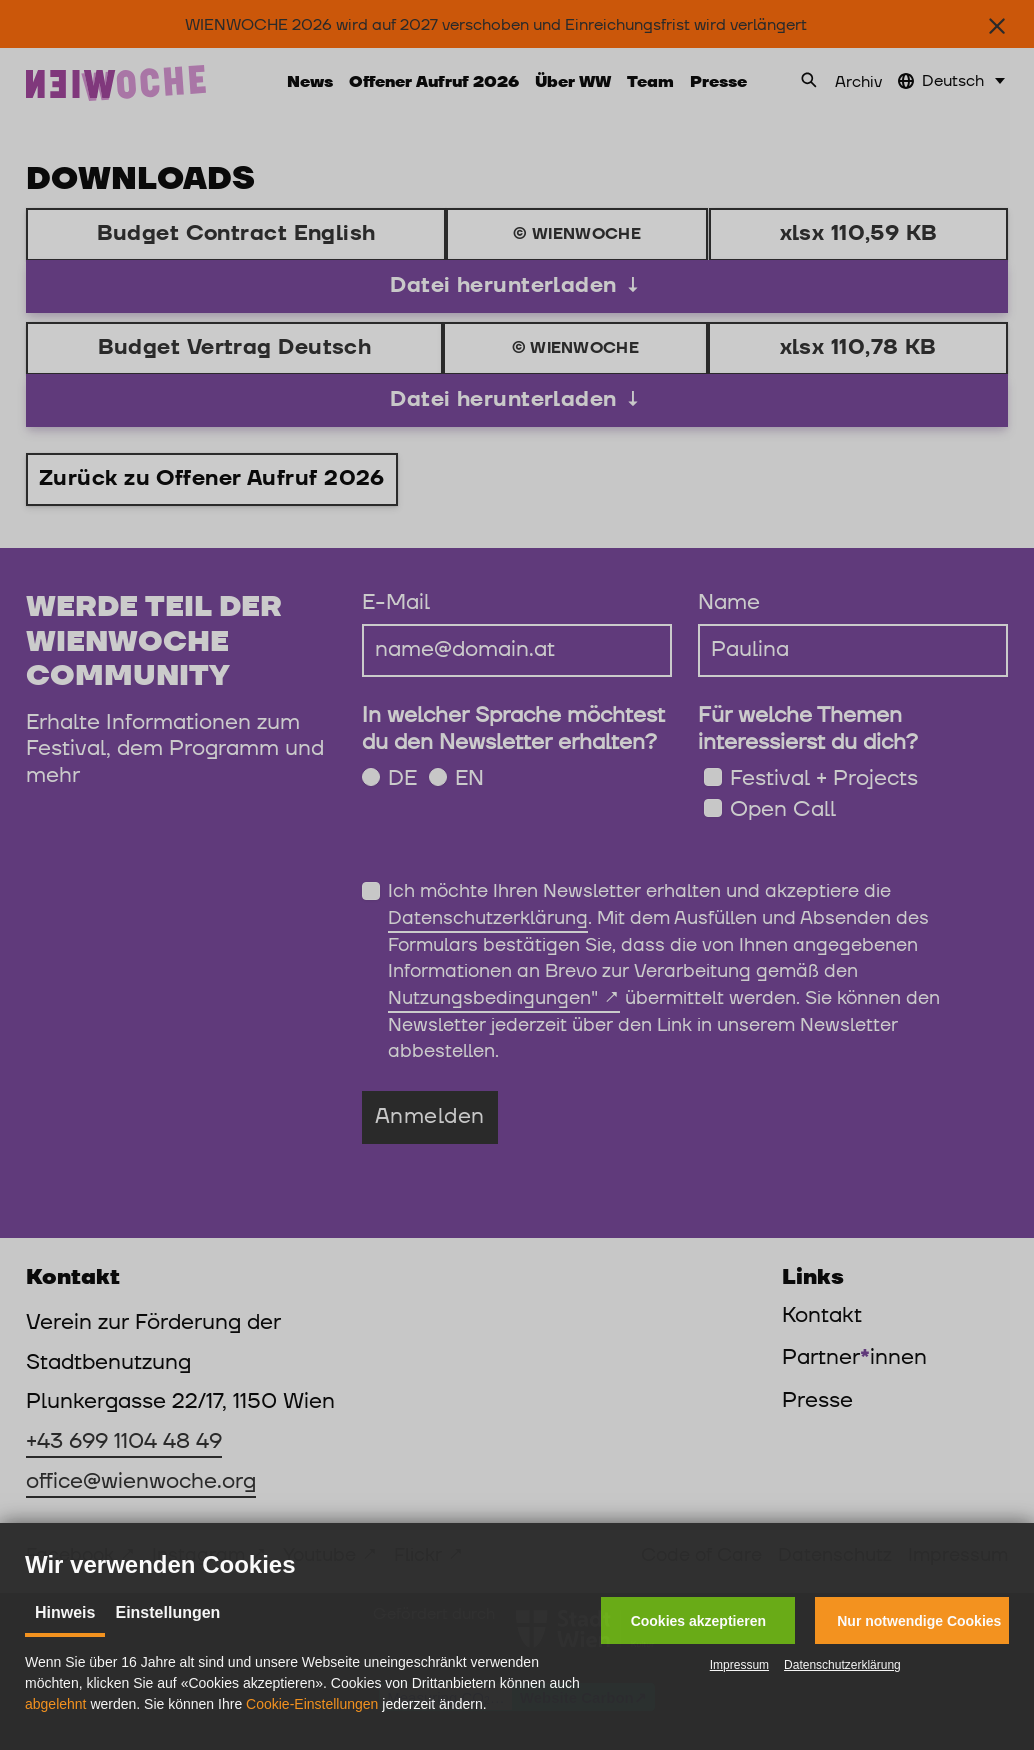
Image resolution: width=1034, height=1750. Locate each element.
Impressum (739, 1665)
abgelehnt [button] (56, 1704)
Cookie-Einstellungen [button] (312, 1704)
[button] (698, 1620)
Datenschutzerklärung (842, 1665)
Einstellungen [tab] (167, 1612)
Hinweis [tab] (65, 1612)
